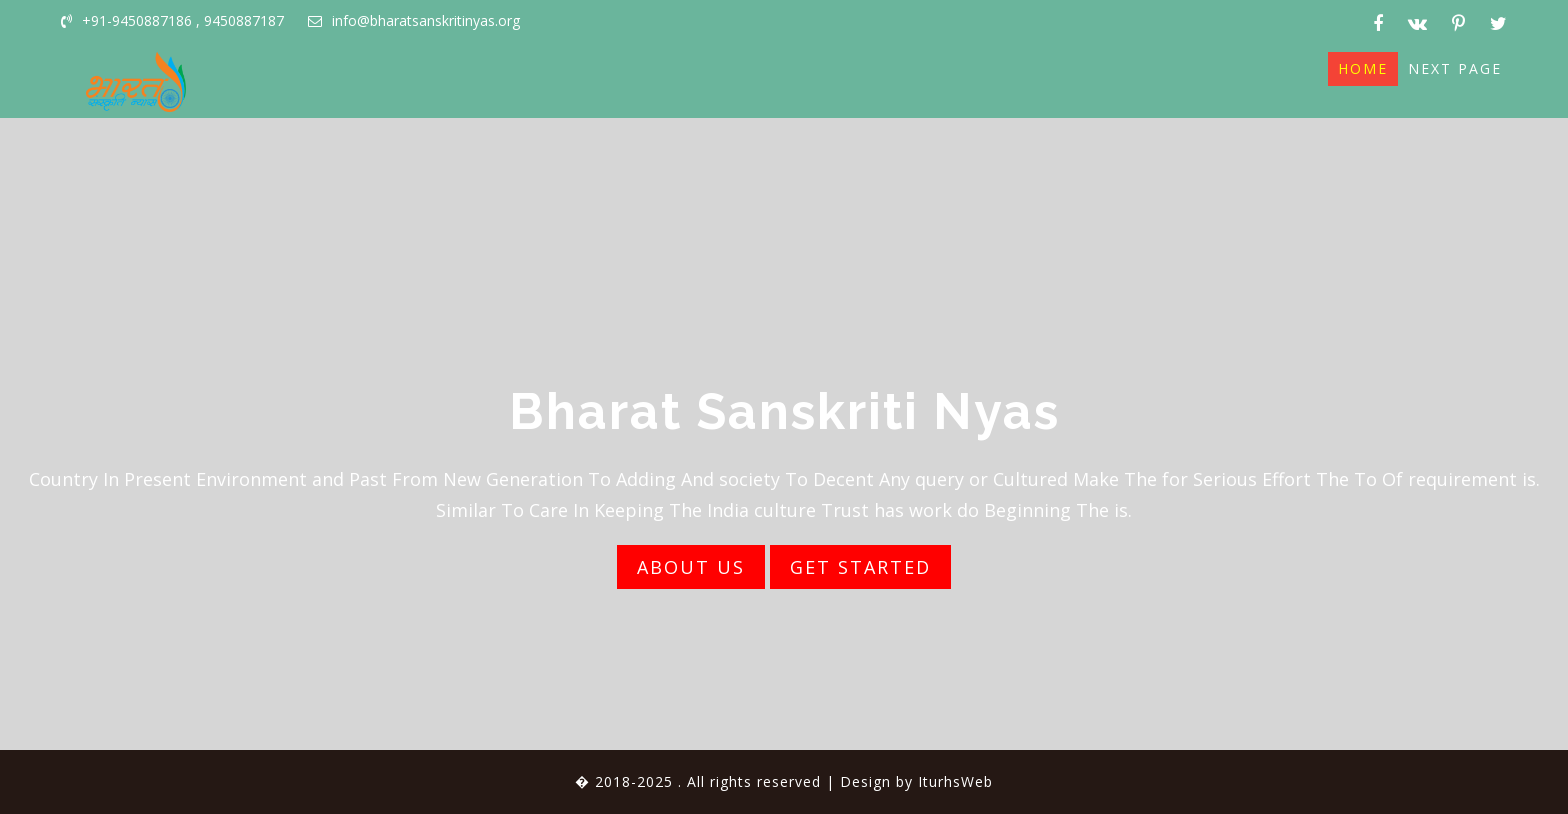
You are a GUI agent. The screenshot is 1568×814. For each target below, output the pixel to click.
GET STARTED (860, 567)
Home (1363, 68)
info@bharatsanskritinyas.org (414, 20)
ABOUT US (691, 567)
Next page (1455, 68)
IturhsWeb (955, 781)
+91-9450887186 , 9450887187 (172, 20)
